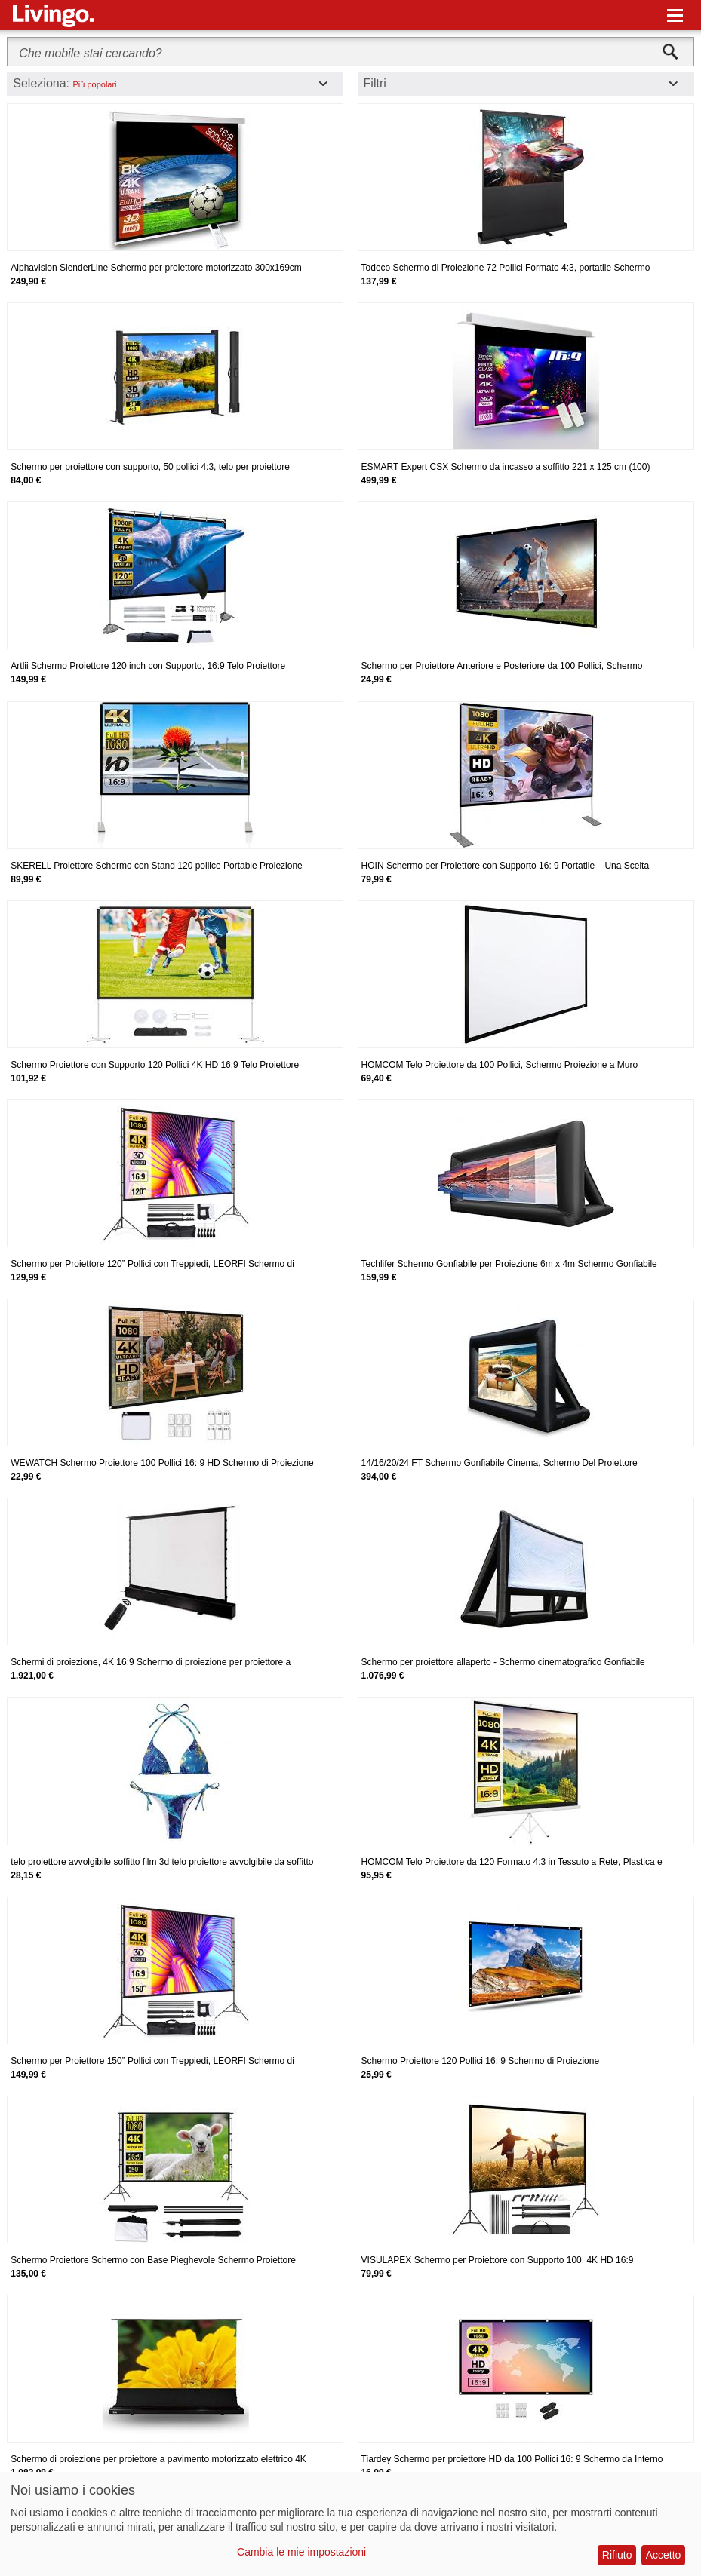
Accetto (663, 2555)
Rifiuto (617, 2555)
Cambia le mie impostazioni (301, 2552)
